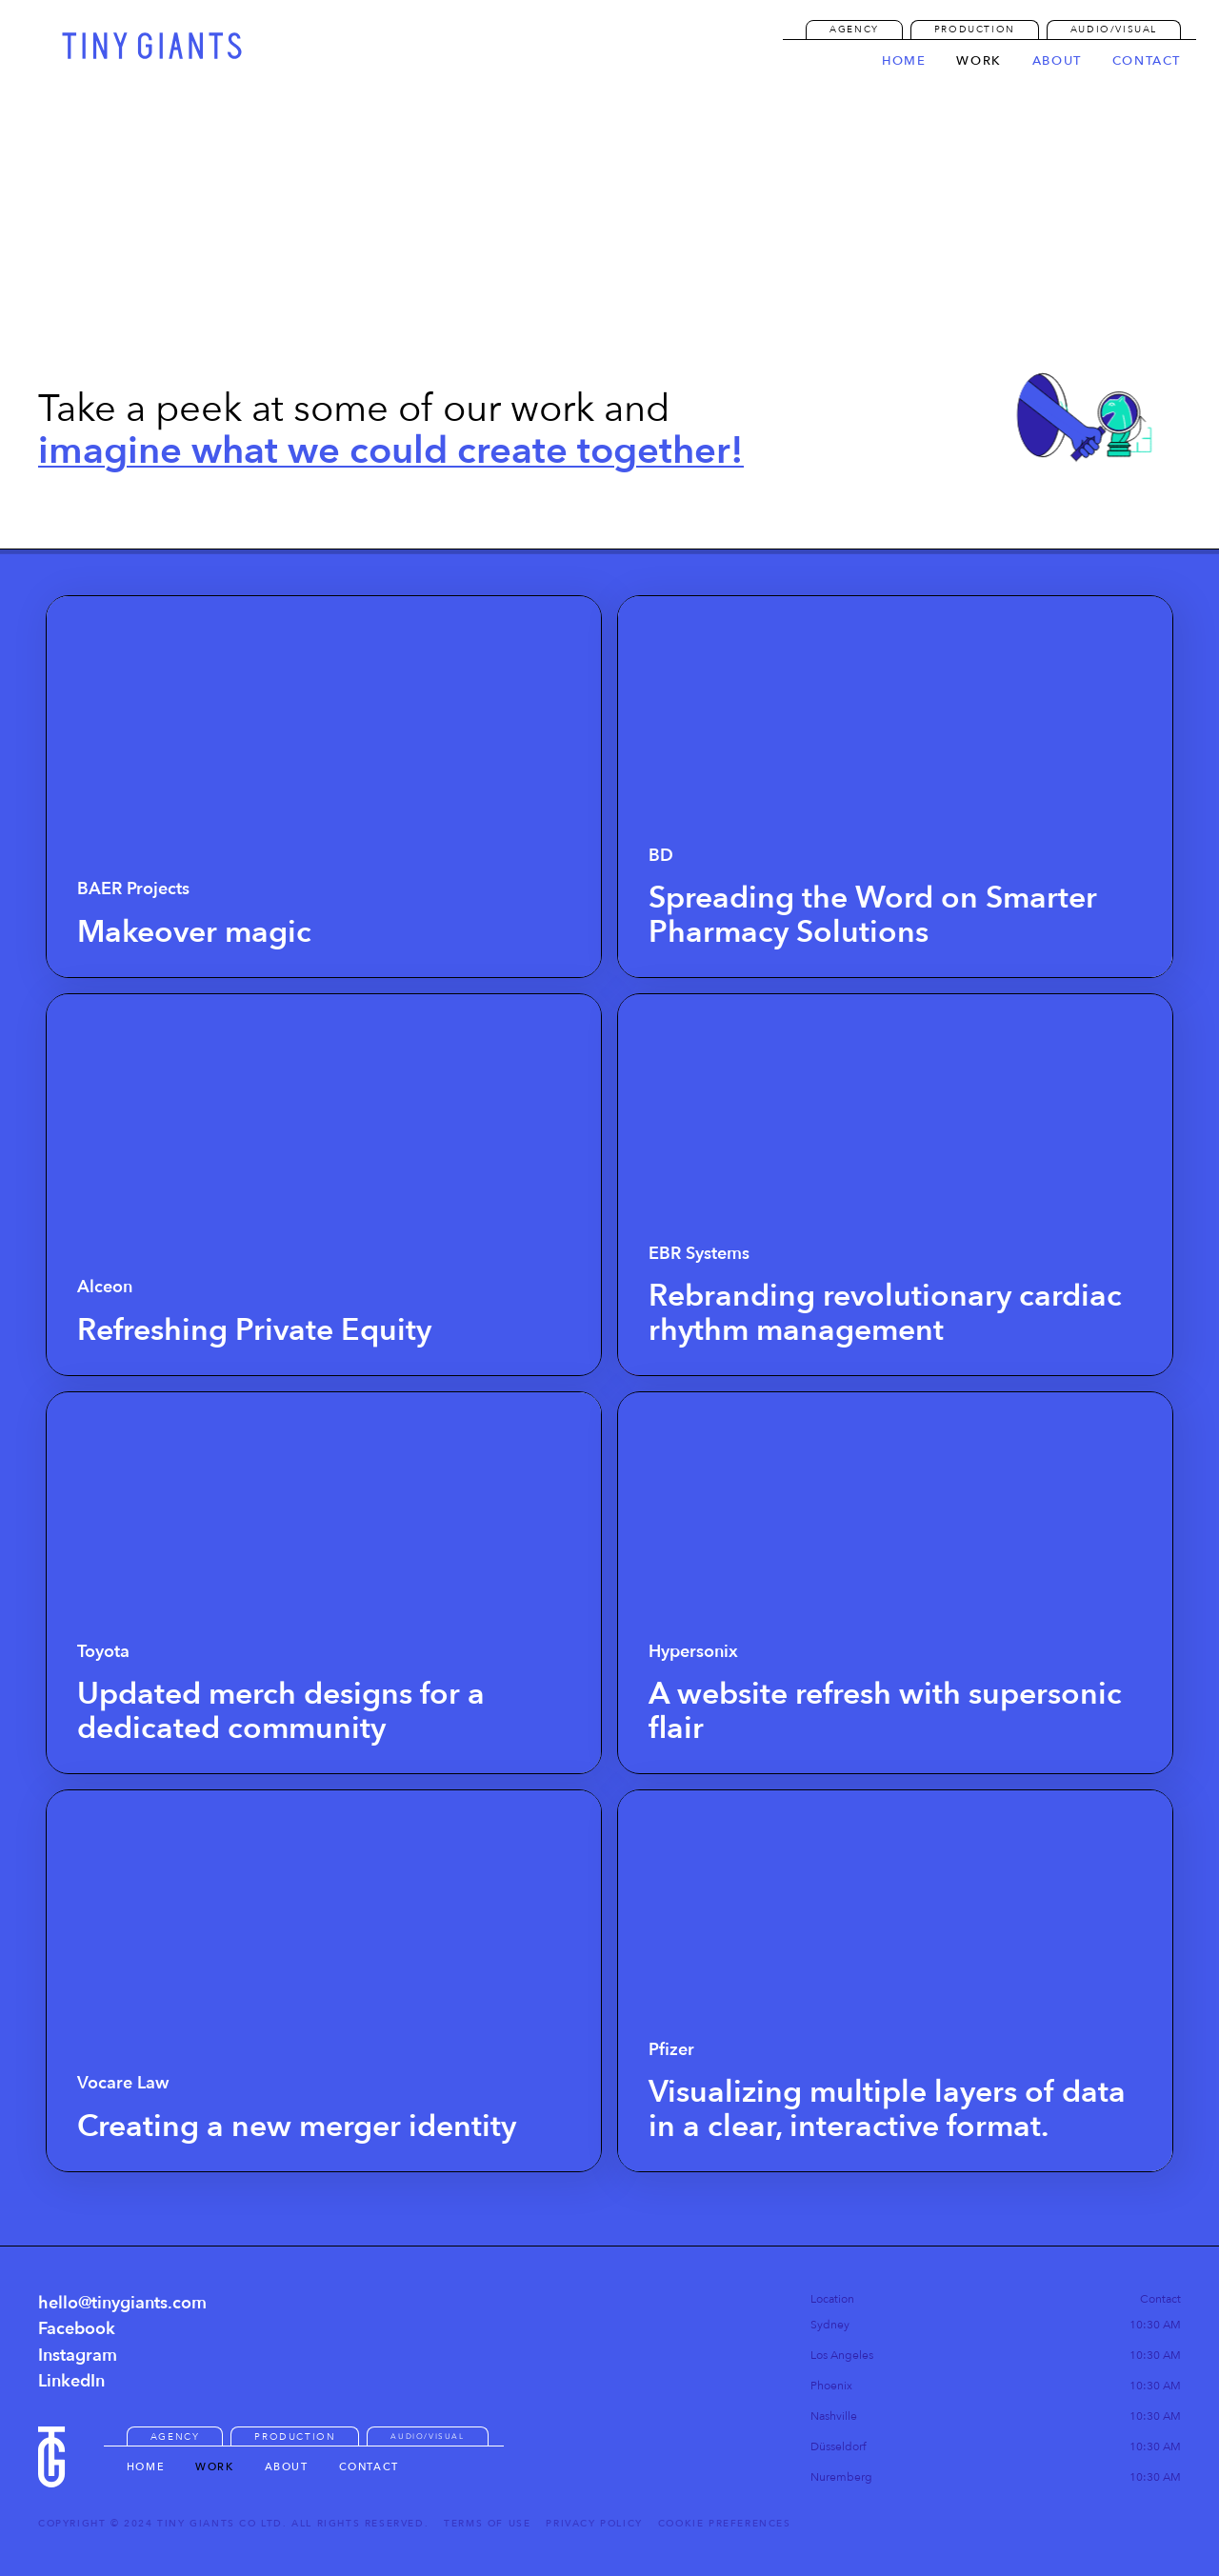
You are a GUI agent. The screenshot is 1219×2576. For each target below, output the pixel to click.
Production (974, 29)
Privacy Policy (594, 2523)
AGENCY (854, 29)
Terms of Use (487, 2523)
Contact (369, 2467)
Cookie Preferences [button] (724, 2523)
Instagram (77, 2355)
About (287, 2467)
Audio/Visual (1113, 29)
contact (1146, 62)
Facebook (76, 2329)
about (1057, 62)
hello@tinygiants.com (122, 2303)
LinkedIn (71, 2381)
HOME (146, 2467)
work (978, 62)
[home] (152, 46)
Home (904, 62)
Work (214, 2467)
